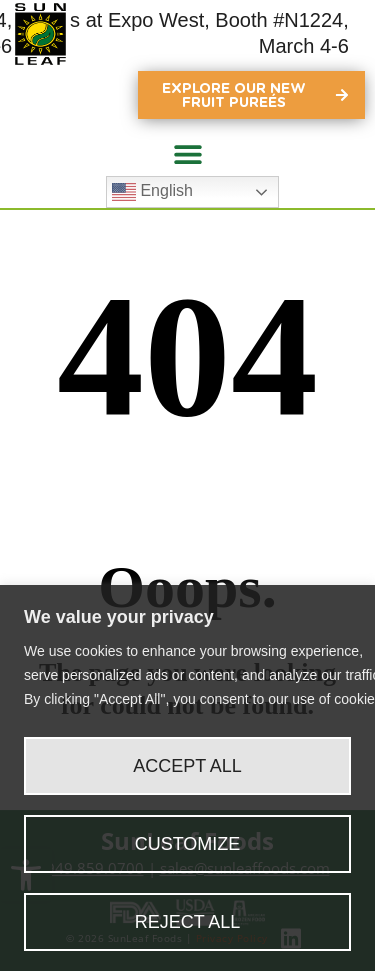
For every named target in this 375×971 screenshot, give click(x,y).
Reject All (188, 922)
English (152, 192)
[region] (187, 778)
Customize (188, 844)
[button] (187, 153)
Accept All (187, 766)
